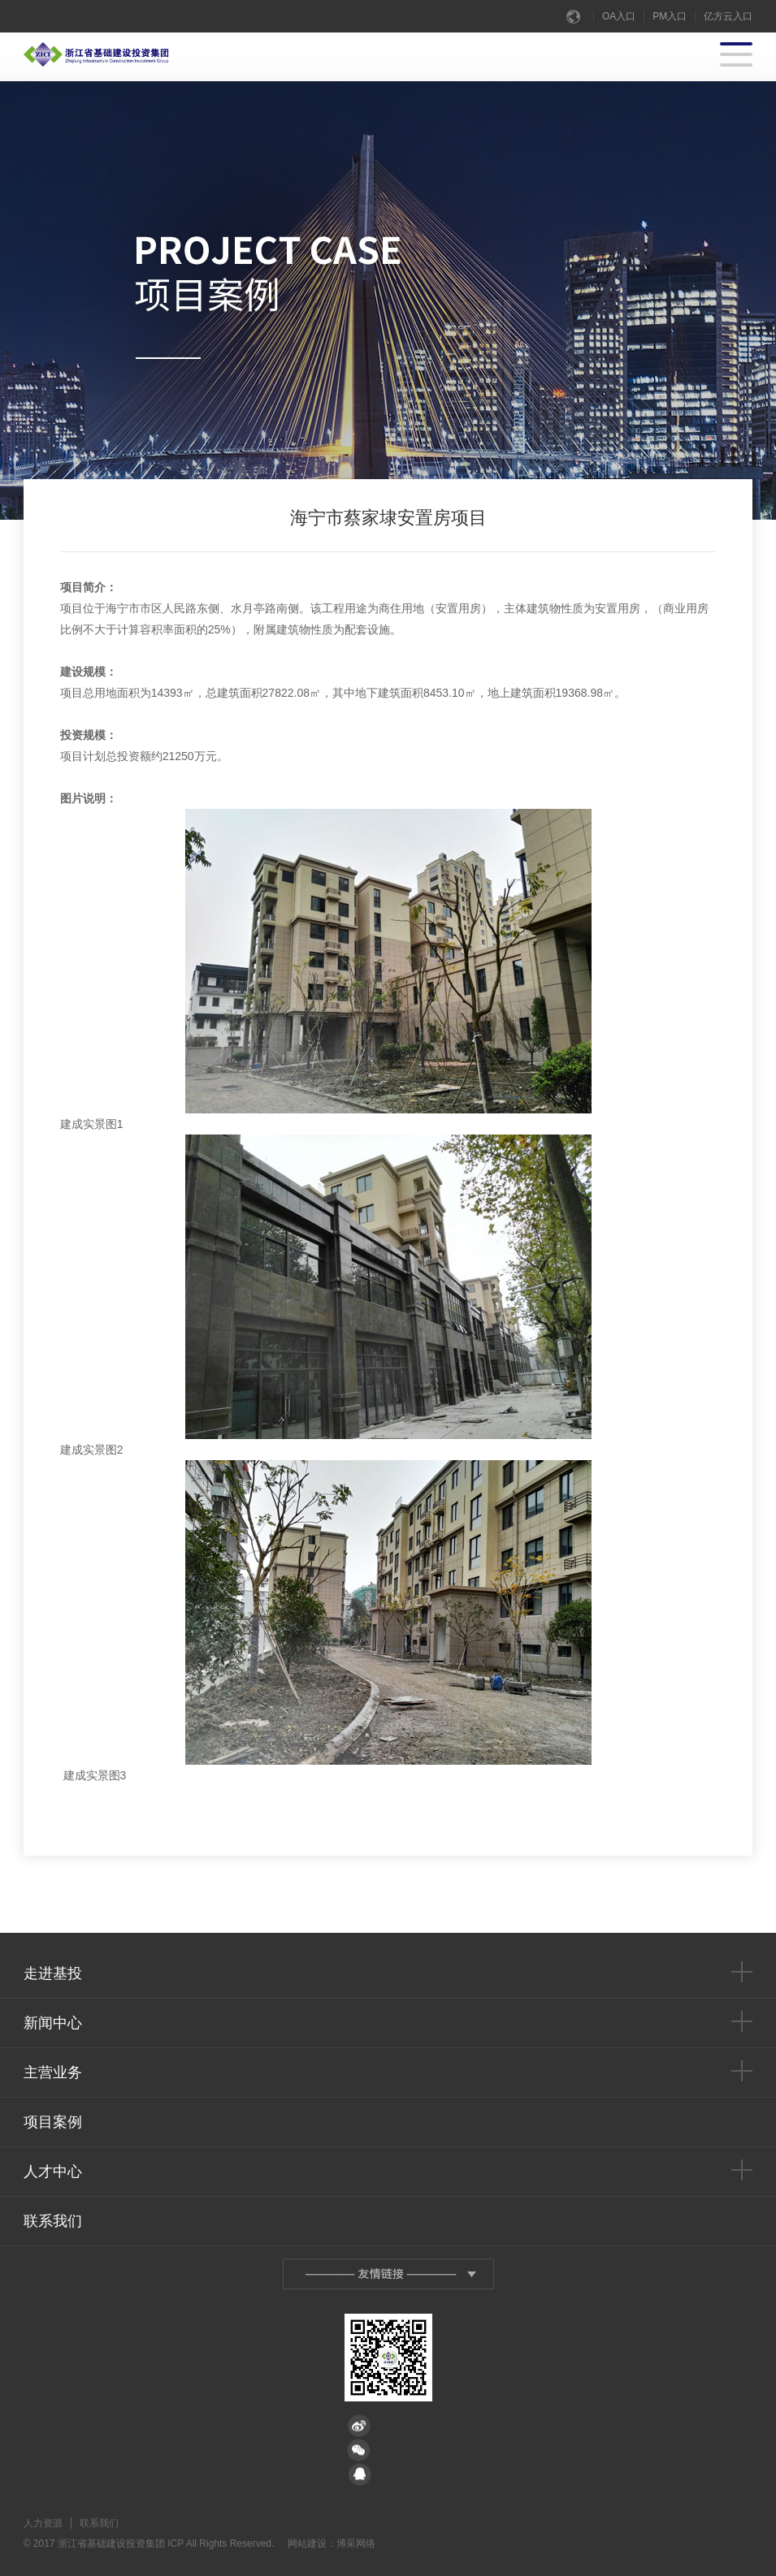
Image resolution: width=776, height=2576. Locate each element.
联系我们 (53, 2221)
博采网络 (355, 2543)
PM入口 (669, 16)
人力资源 (43, 2523)
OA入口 (618, 16)
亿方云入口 (728, 16)
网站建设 (307, 2543)
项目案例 (53, 2122)
